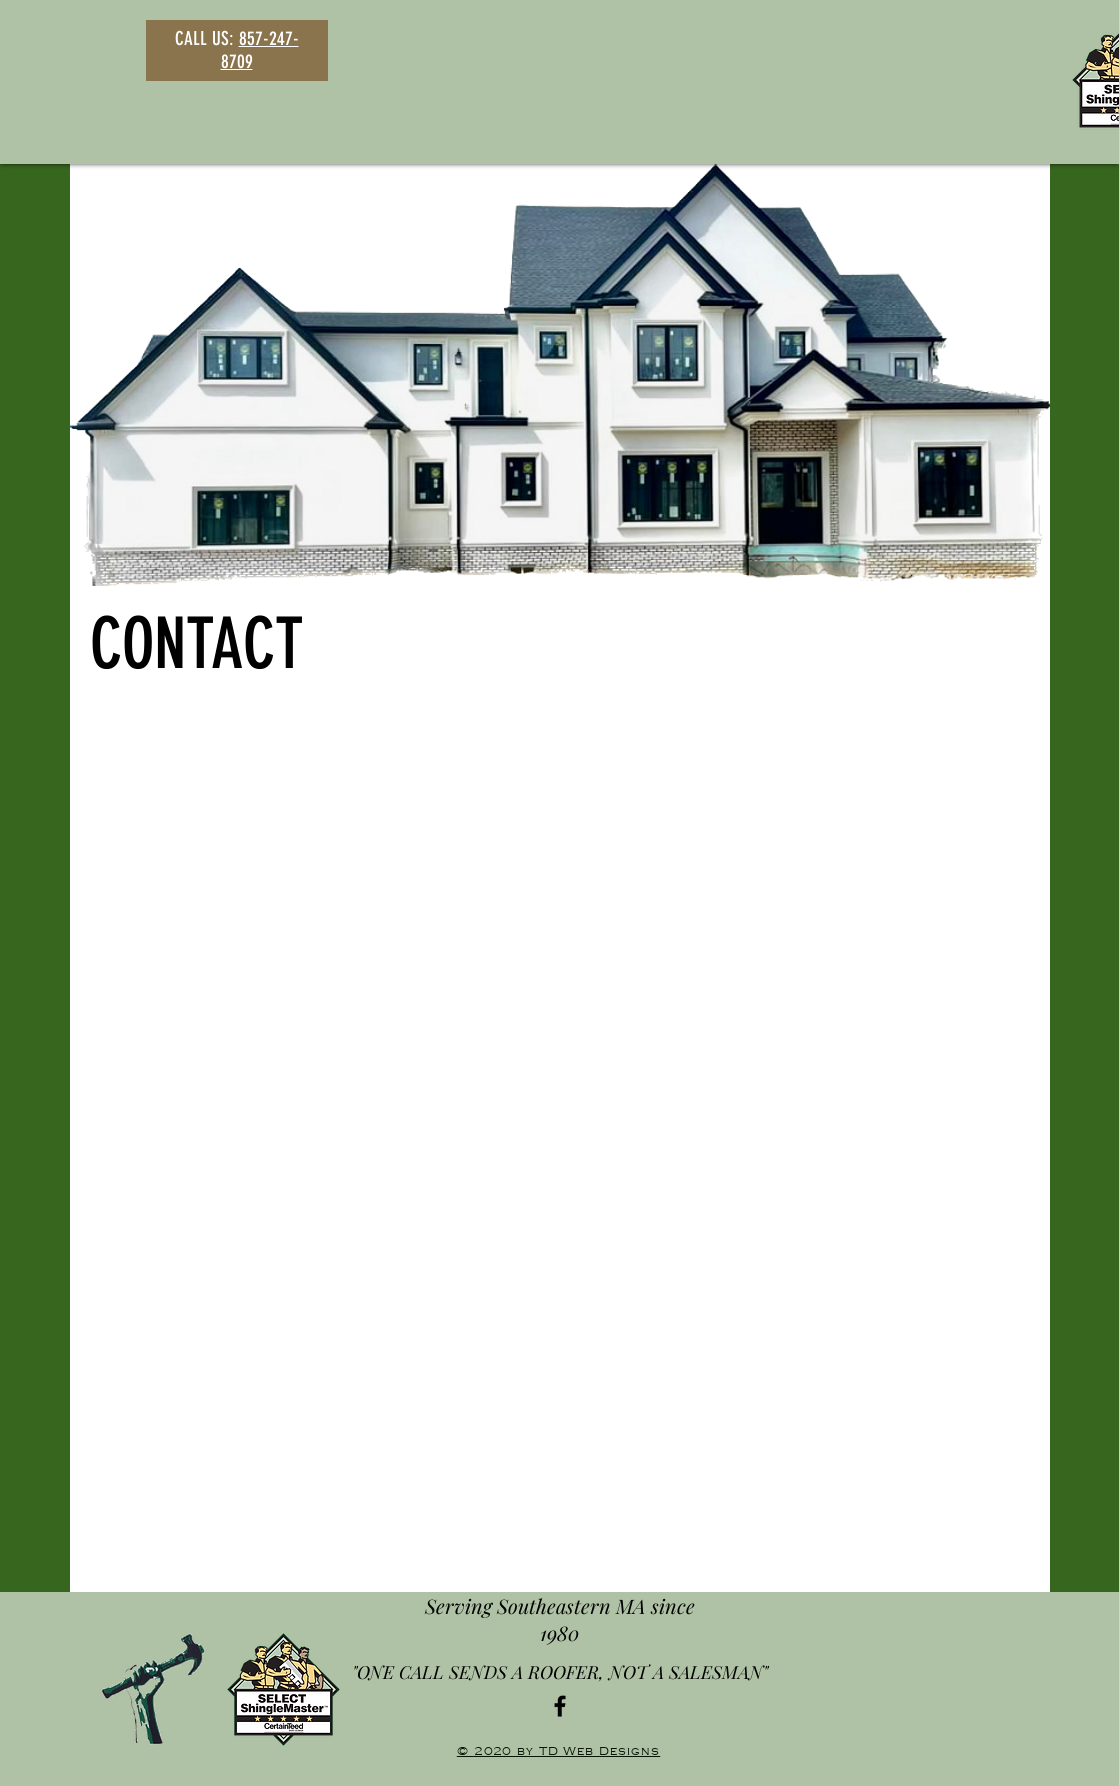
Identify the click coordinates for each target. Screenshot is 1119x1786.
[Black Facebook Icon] (560, 1706)
